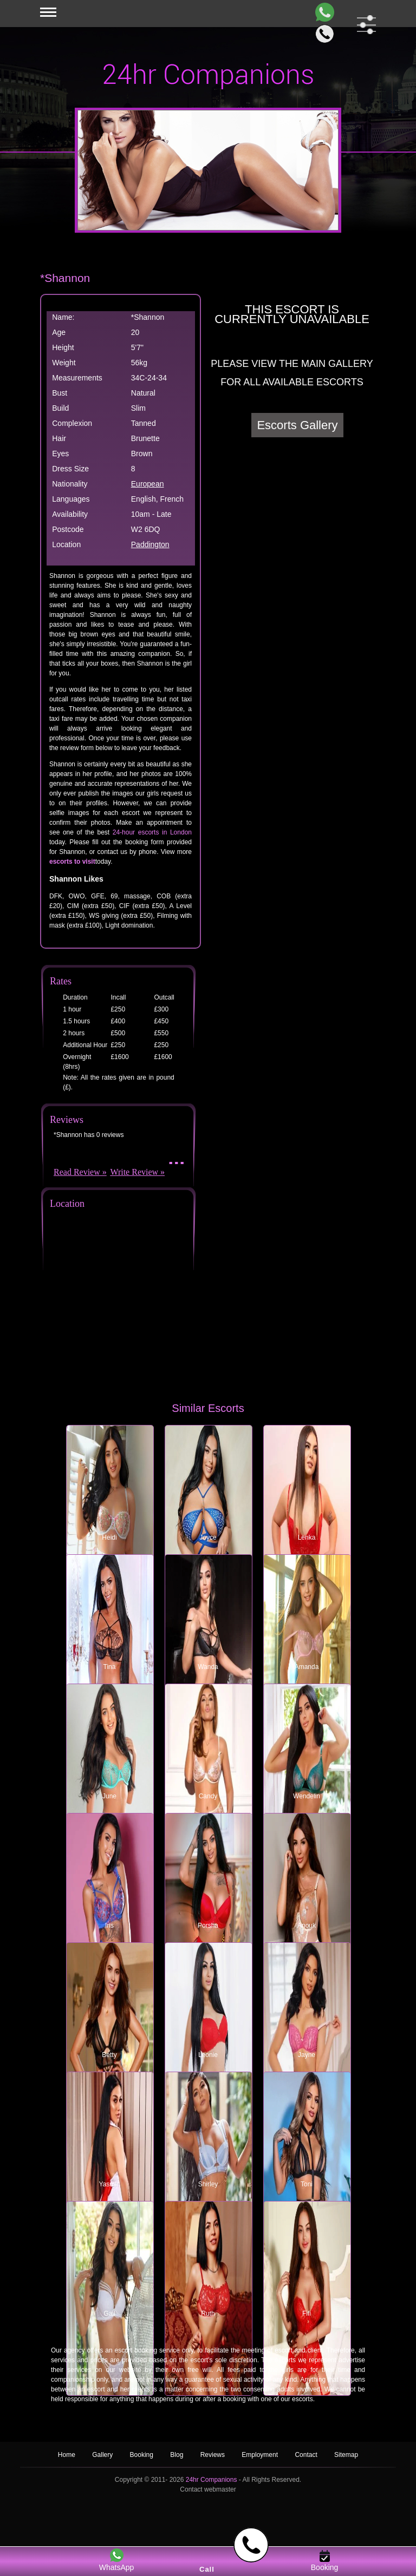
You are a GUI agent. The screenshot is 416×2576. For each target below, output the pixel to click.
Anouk (306, 1925)
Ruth (207, 2313)
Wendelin (306, 1796)
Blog (177, 2455)
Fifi (306, 2313)
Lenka (307, 1537)
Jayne (306, 2055)
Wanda (208, 1667)
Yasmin (109, 2184)
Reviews (213, 2455)
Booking (141, 2455)
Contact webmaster (208, 2489)
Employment (260, 2455)
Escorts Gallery (297, 425)
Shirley (208, 2184)
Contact (306, 2455)
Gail (109, 2313)
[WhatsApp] (322, 12)
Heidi (109, 1537)
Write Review (134, 1172)
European (147, 483)
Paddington (150, 544)
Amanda (307, 1667)
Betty (109, 2055)
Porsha (208, 1925)
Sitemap (346, 2455)
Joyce (207, 1537)
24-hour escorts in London (152, 832)
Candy (208, 1796)
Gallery (102, 2455)
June (109, 1796)
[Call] (322, 33)
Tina (109, 1667)
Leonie (208, 2055)
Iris (109, 1925)
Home (66, 2455)
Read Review (77, 1172)
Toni (307, 2184)
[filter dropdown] (364, 24)
